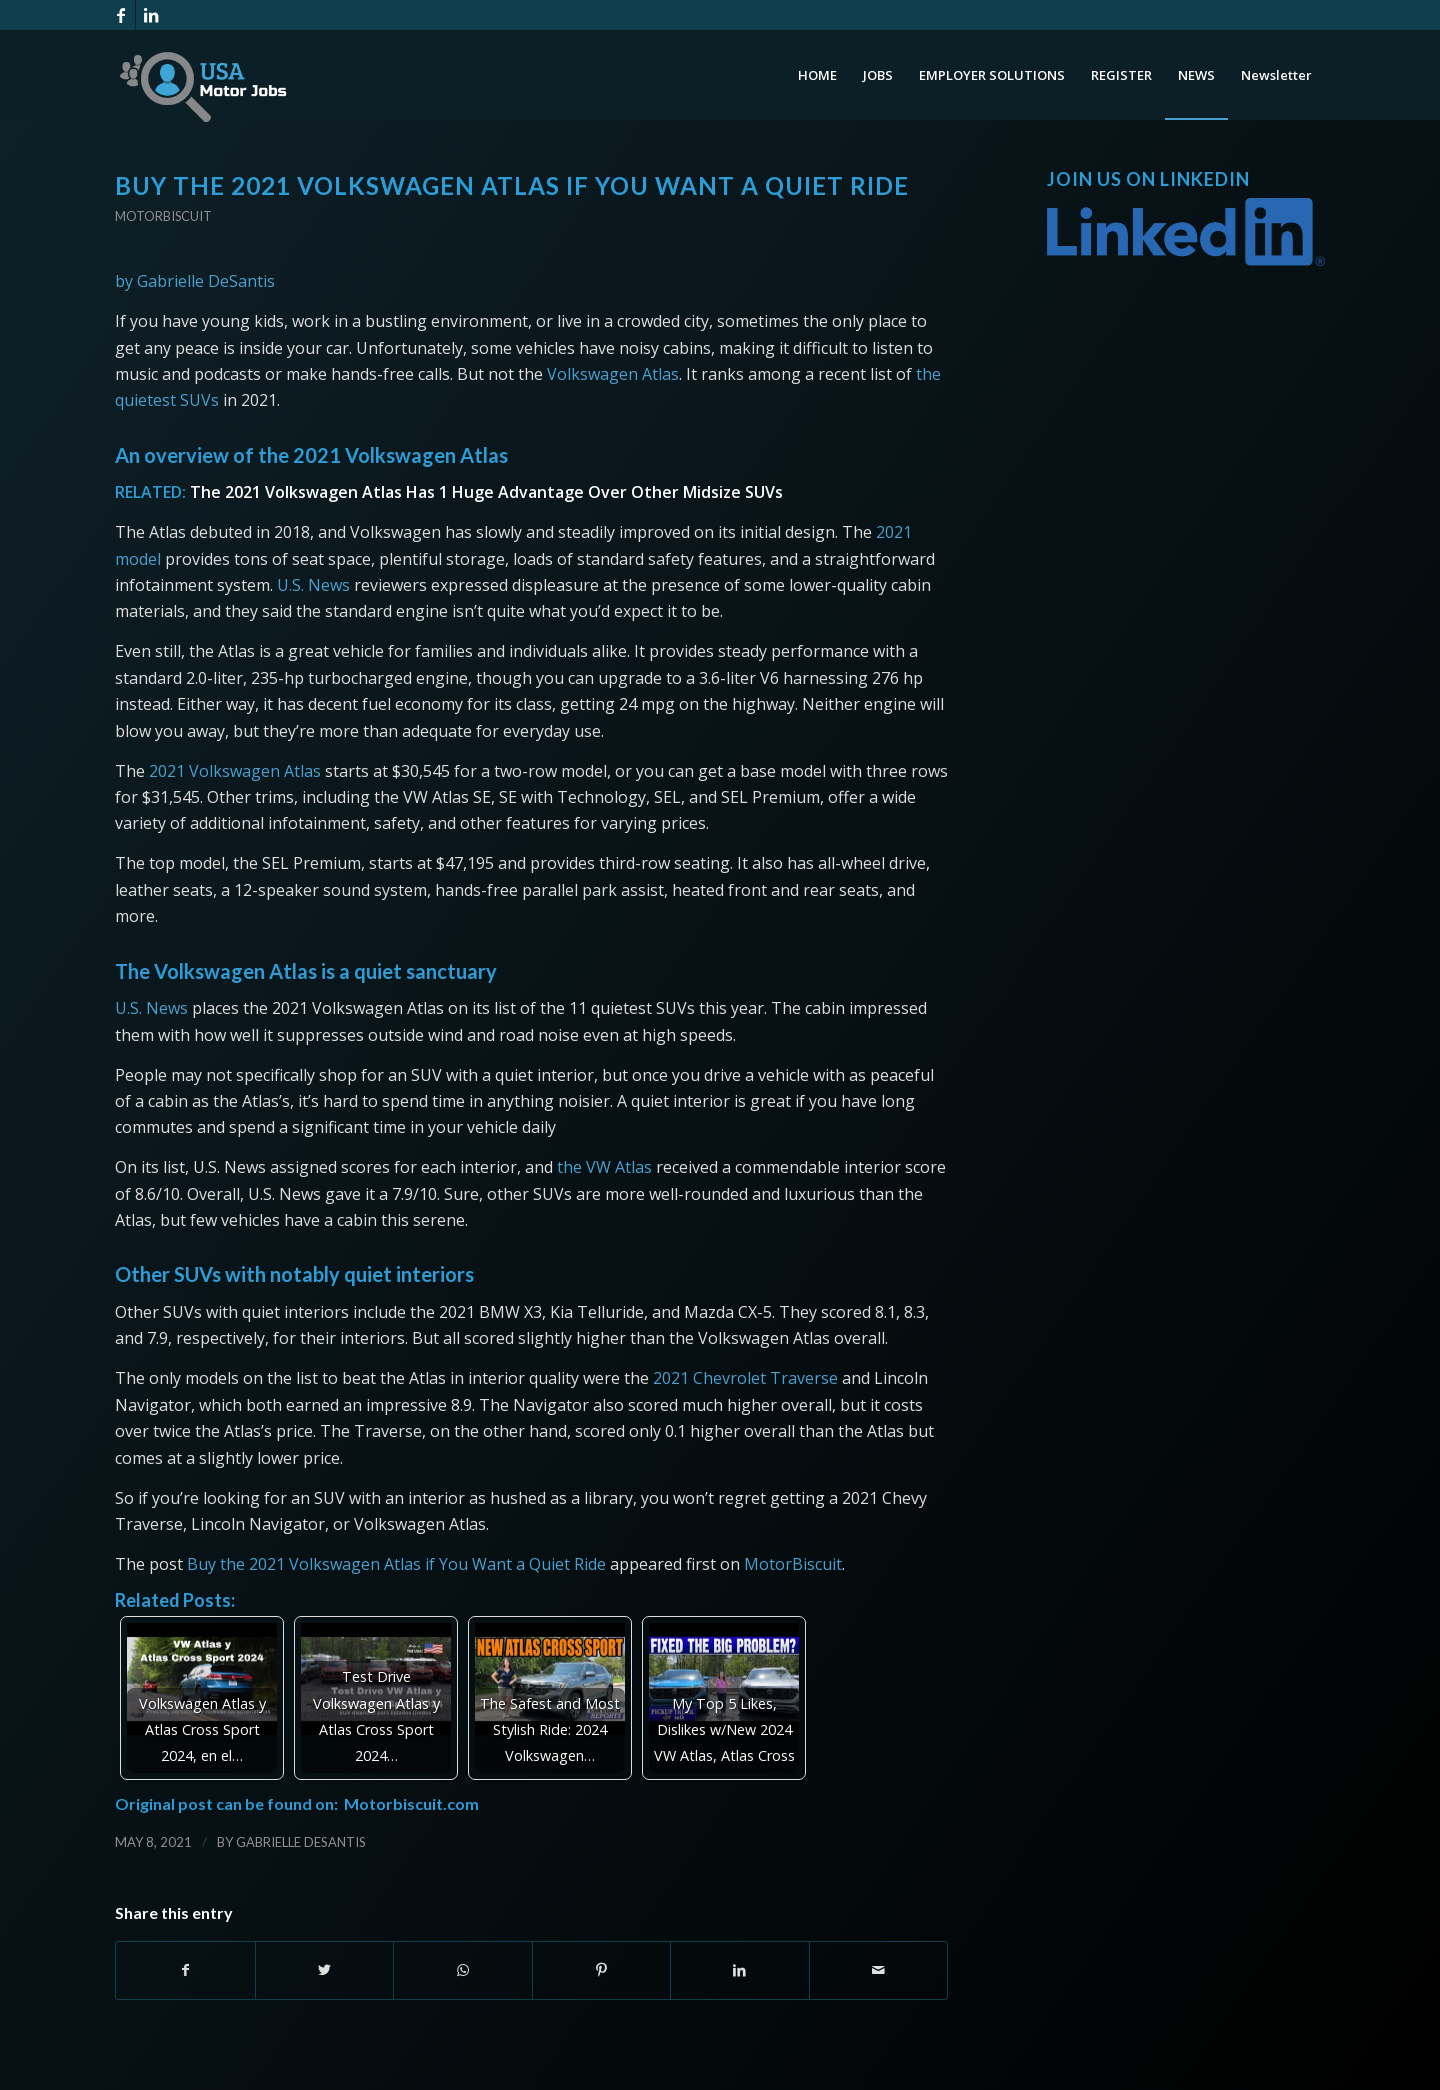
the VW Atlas (604, 1167)
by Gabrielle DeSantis (195, 281)
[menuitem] (817, 75)
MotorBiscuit (793, 1564)
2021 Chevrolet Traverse (745, 1378)
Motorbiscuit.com (411, 1803)
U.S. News (313, 585)
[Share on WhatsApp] (463, 1970)
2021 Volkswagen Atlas (235, 771)
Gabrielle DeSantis (301, 1842)
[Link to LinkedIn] (151, 15)
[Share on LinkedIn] (740, 1970)
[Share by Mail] (879, 1970)
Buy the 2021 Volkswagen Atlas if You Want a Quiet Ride (396, 1564)
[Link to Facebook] (120, 15)
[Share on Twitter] (325, 1970)
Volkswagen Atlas (613, 374)
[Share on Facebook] (185, 1970)
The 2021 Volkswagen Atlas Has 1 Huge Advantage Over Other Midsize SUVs (486, 492)
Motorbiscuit (163, 216)
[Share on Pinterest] (602, 1970)
